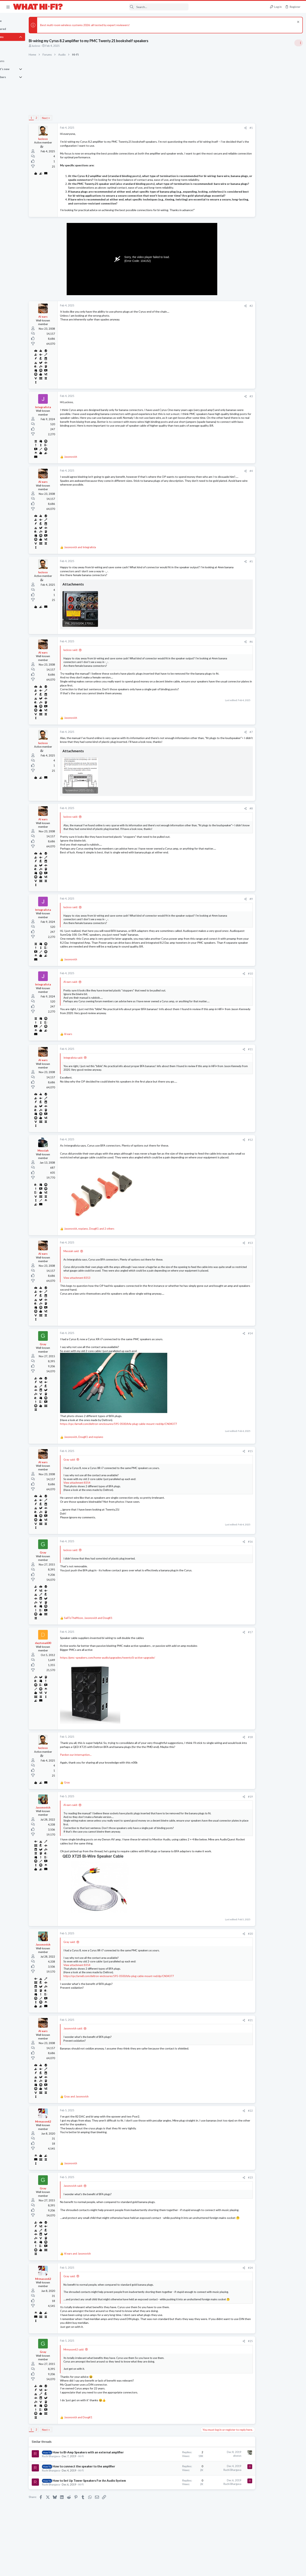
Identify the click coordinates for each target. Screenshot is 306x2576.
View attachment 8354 (94, 1499)
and (97, 555)
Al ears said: (88, 995)
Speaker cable (257, 246)
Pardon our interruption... (93, 1772)
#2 (233, 313)
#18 (233, 1754)
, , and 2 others (107, 1245)
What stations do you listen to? (268, 488)
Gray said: (87, 1476)
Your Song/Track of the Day (266, 304)
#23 (233, 2194)
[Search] (128, 6)
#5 (233, 569)
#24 (233, 2285)
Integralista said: (90, 1070)
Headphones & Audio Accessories (268, 402)
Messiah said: (89, 1268)
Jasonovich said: (90, 2045)
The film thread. (259, 365)
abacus (220, 2480)
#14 (233, 1350)
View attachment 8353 (94, 1298)
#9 (233, 912)
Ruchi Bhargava (68, 2480)
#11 (233, 1062)
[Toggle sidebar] (298, 43)
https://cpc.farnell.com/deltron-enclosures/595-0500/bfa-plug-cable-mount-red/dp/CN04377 (136, 1441)
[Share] (228, 128)
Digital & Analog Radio (262, 495)
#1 (233, 127)
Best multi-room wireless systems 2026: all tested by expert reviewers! (102, 25)
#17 (233, 1649)
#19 (233, 1813)
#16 (233, 1558)
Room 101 (255, 346)
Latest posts (251, 386)
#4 (233, 478)
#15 (233, 1468)
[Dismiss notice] (297, 22)
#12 (233, 1153)
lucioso (53, 45)
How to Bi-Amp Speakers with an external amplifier (105, 2476)
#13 (233, 1260)
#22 (233, 2127)
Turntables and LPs (260, 465)
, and (101, 1454)
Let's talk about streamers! (266, 284)
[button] (8, 6)
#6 (233, 654)
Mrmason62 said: (91, 2374)
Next (62, 118)
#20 (233, 1951)
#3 (233, 404)
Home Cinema (257, 376)
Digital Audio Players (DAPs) (266, 395)
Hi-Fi (98, 2480)
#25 (233, 2365)
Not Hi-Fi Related (259, 357)
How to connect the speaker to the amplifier (101, 2491)
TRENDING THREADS (255, 237)
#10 (233, 986)
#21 (233, 2037)
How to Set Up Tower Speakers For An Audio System (106, 2505)
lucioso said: (88, 662)
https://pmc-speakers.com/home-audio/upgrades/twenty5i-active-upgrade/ (125, 1674)
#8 (233, 821)
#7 (233, 744)
